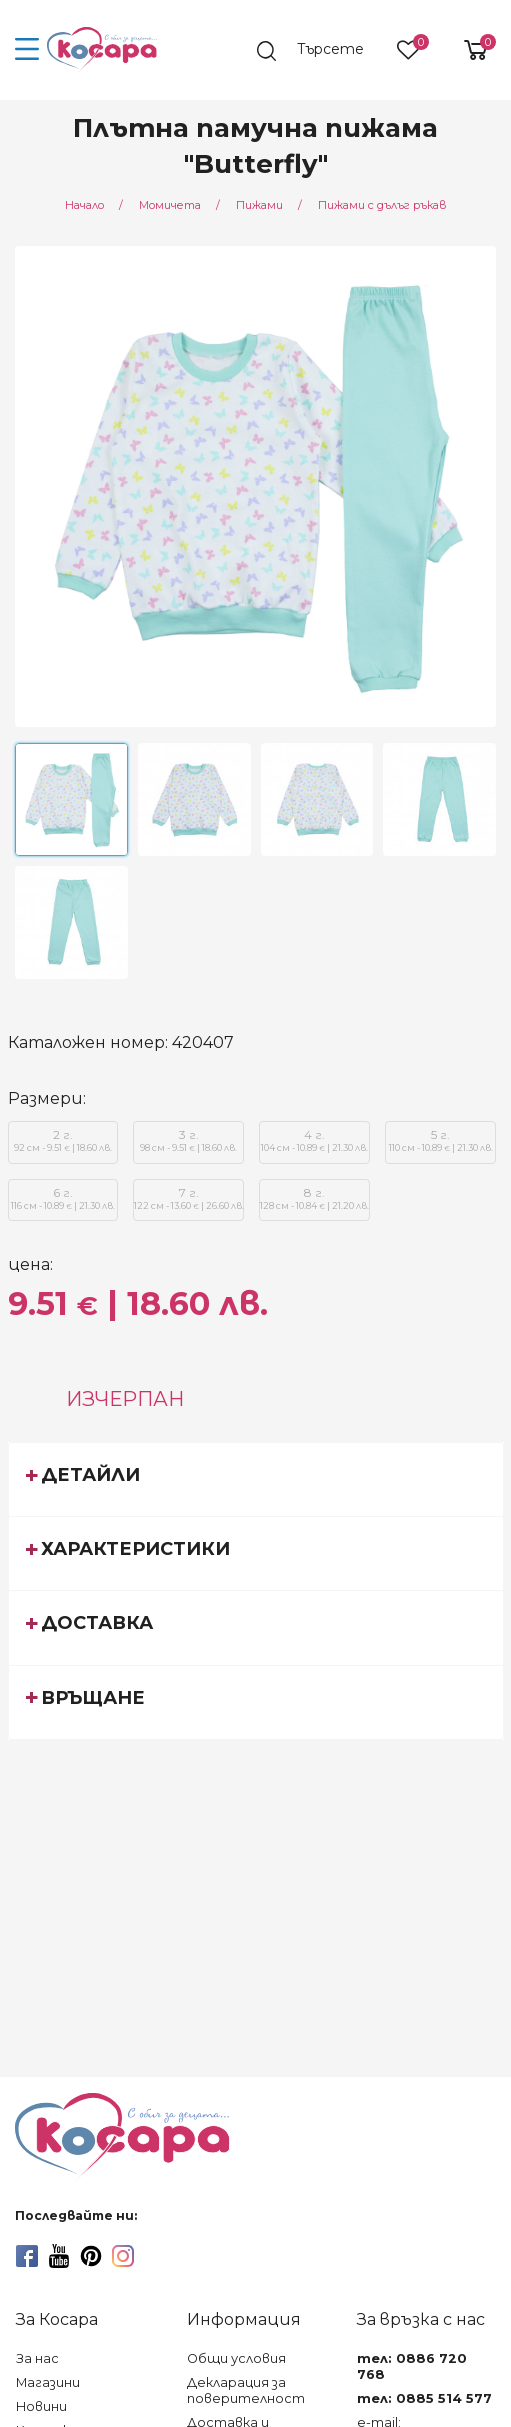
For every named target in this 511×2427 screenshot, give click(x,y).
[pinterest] (91, 2256)
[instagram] (123, 2256)
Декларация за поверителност (246, 2390)
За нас (37, 2358)
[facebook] (27, 2256)
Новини (41, 2406)
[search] (320, 51)
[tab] (256, 1479)
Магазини (48, 2382)
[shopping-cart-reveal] (468, 50)
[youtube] (59, 2256)
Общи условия (236, 2358)
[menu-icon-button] (27, 50)
